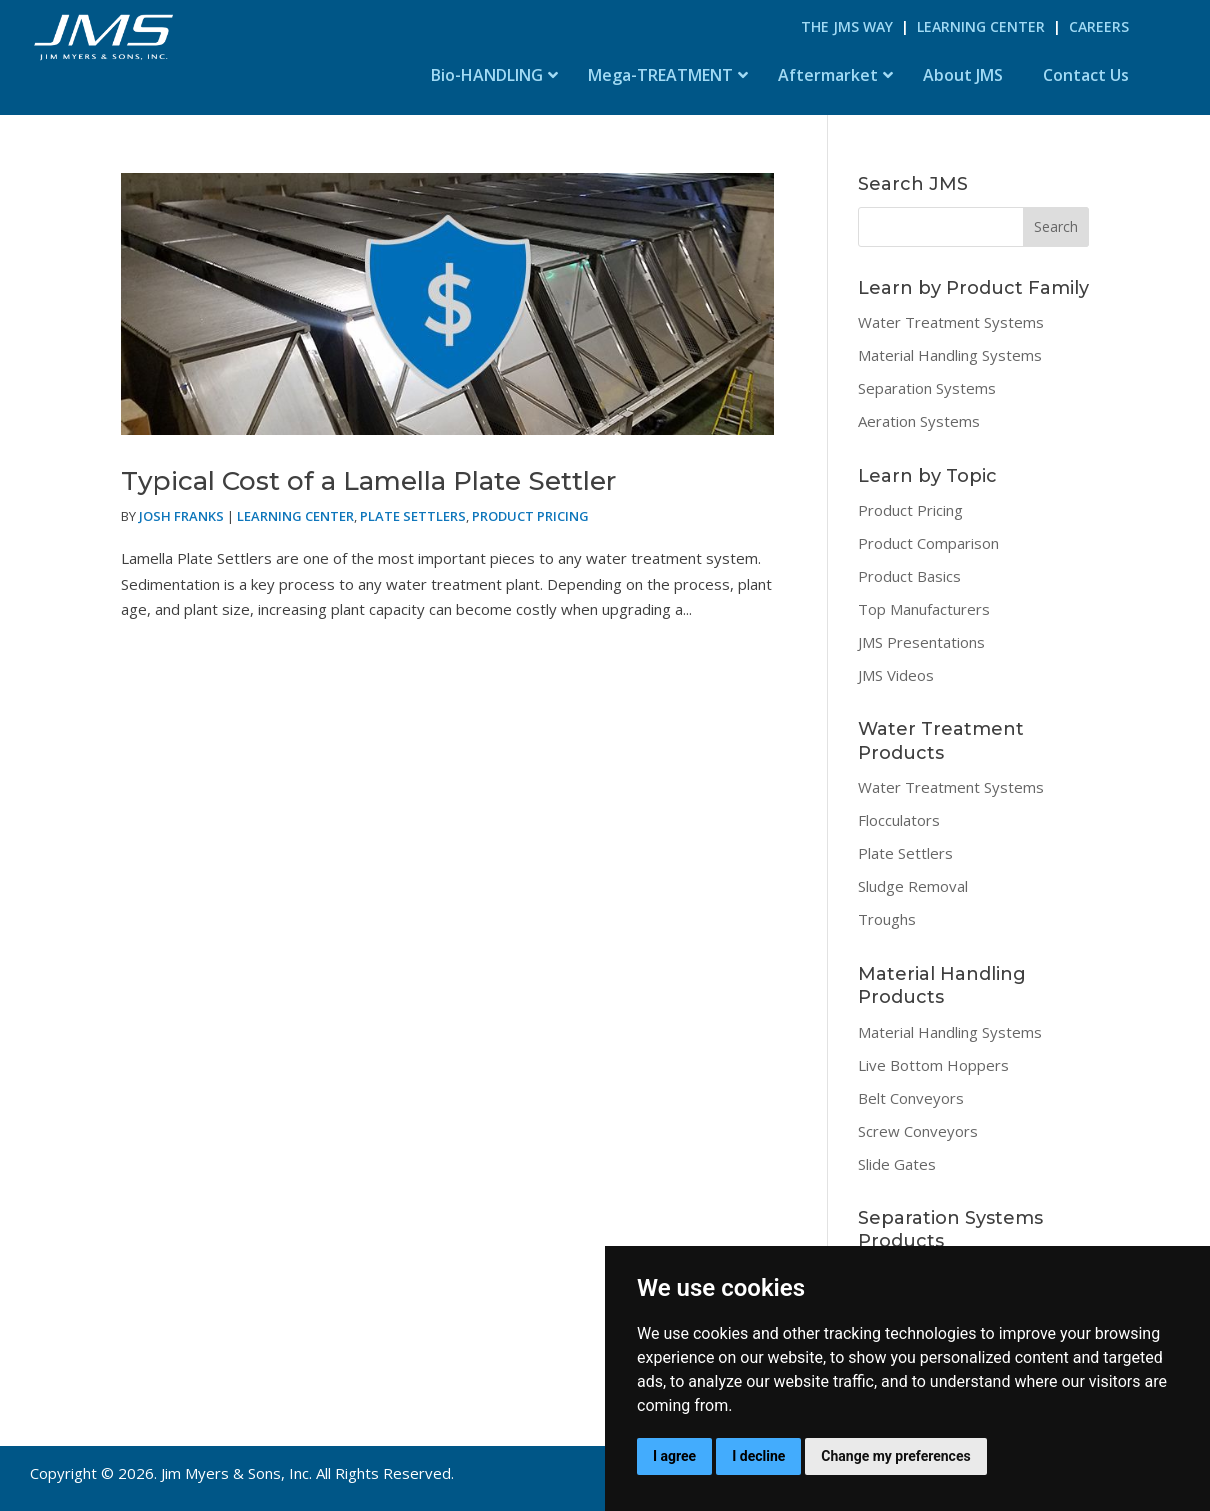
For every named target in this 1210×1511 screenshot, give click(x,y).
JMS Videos (896, 675)
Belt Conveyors (911, 1098)
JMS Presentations (921, 642)
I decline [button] (758, 1456)
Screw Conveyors (918, 1131)
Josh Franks (181, 516)
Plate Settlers (413, 516)
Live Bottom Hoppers (933, 1065)
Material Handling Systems (950, 355)
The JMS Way (847, 26)
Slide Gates (897, 1164)
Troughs (887, 919)
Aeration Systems (919, 421)
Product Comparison (928, 543)
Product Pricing (530, 516)
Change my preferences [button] (895, 1456)
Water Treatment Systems (951, 322)
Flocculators (899, 820)
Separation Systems (927, 388)
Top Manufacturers (924, 609)
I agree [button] (674, 1456)
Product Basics (909, 576)
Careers (1099, 26)
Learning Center (981, 26)
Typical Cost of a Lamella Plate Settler (368, 481)
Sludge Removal (913, 886)
